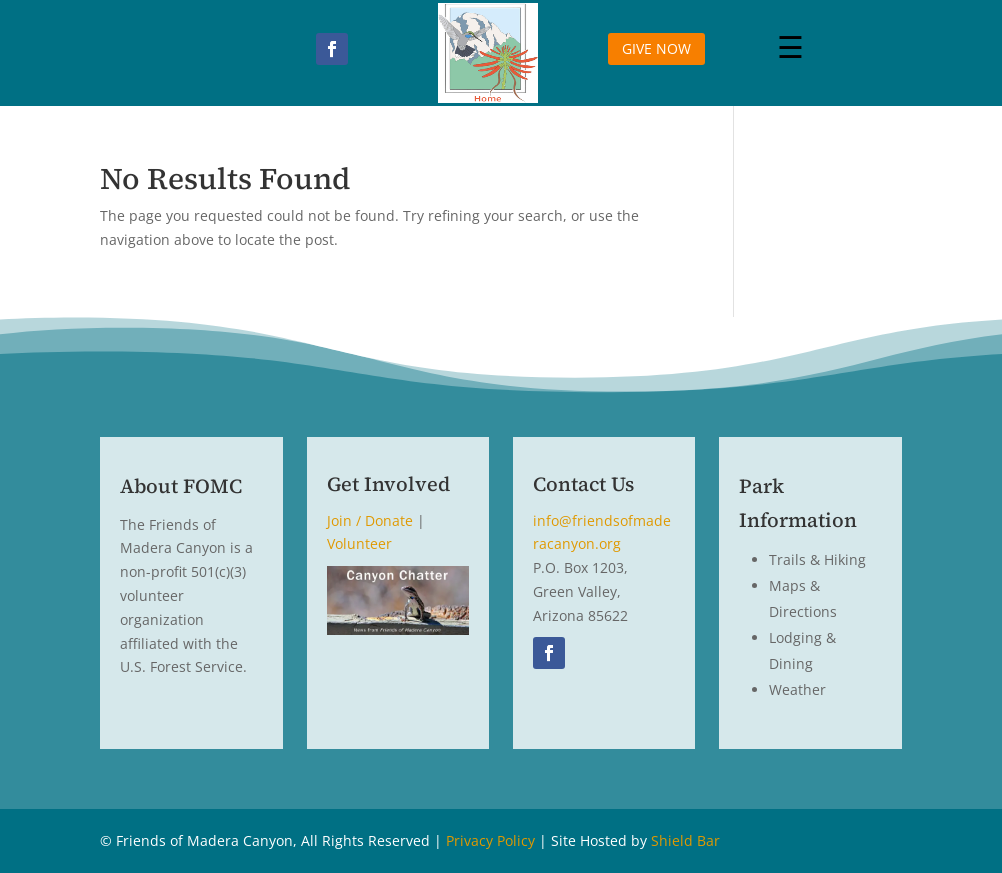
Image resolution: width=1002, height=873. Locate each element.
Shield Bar (685, 840)
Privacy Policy (490, 840)
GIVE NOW (656, 48)
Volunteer (359, 543)
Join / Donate (370, 520)
